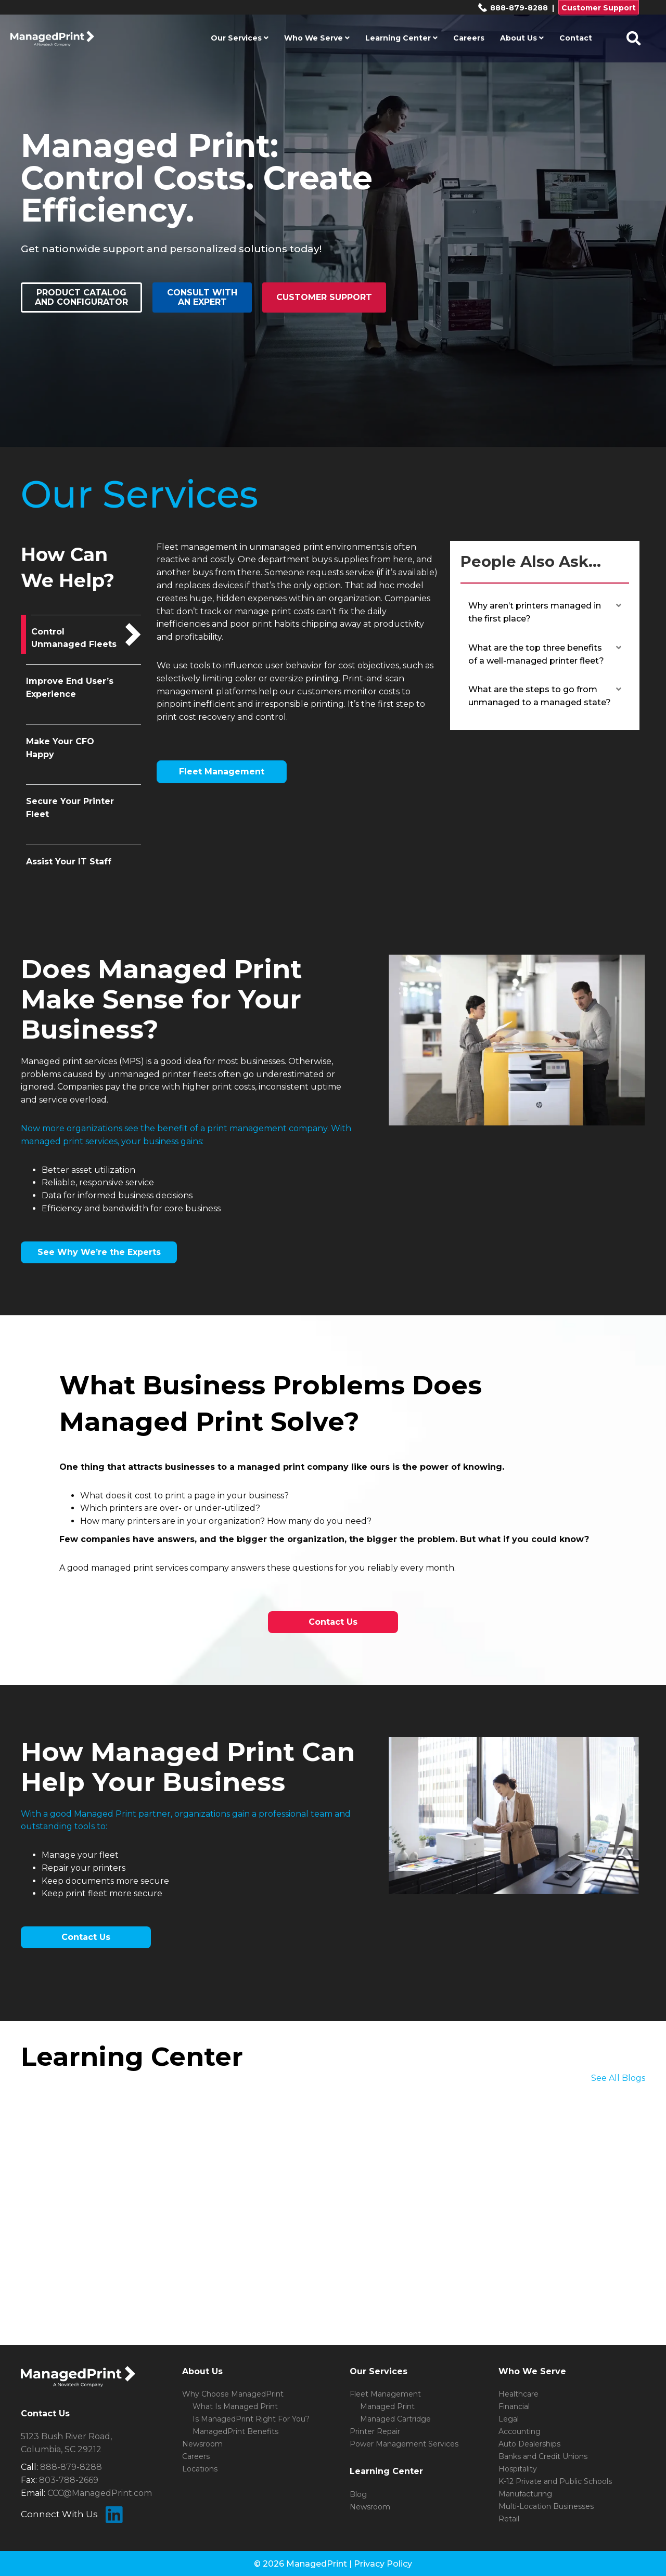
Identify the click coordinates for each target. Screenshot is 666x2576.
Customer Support (598, 7)
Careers (468, 38)
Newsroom (202, 2444)
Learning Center (401, 38)
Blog (358, 2494)
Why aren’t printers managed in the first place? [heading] (534, 612)
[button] (618, 605)
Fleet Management (385, 2394)
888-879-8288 (513, 7)
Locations (199, 2469)
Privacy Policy (383, 2564)
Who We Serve (317, 38)
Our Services (239, 38)
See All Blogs (618, 2078)
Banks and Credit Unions (542, 2456)
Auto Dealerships (529, 2444)
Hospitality (517, 2469)
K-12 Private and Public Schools (555, 2481)
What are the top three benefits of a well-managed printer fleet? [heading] (536, 654)
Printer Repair (375, 2431)
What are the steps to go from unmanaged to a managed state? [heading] (539, 695)
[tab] (83, 634)
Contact (575, 38)
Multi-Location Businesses (546, 2506)
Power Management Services (404, 2444)
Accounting (519, 2431)
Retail (508, 2518)
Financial (514, 2406)
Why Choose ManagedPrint (233, 2394)
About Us (522, 38)
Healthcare (518, 2394)
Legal (508, 2419)
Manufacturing (525, 2494)
